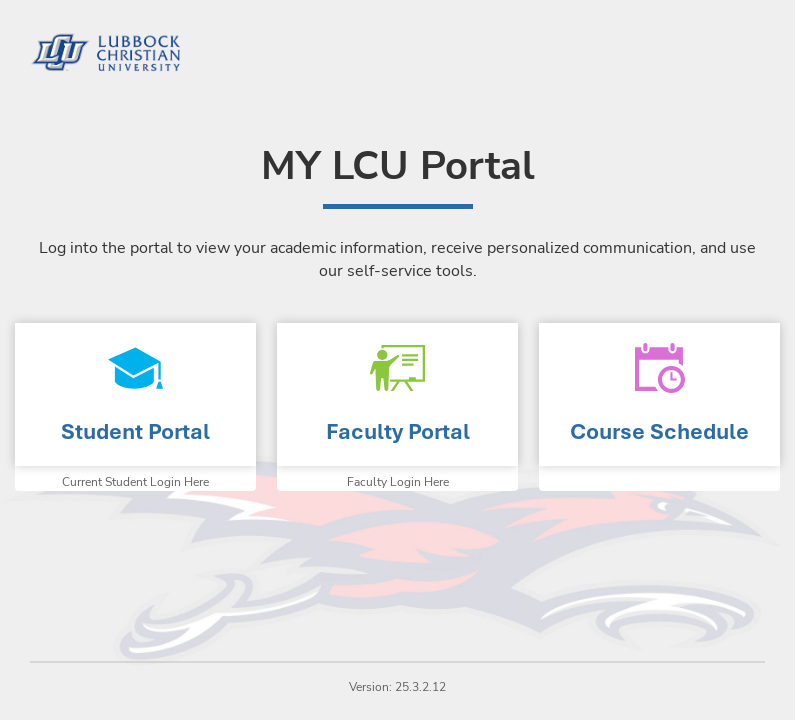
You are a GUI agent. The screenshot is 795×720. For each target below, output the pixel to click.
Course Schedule (659, 431)
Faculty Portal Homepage (397, 394)
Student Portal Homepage (135, 394)
